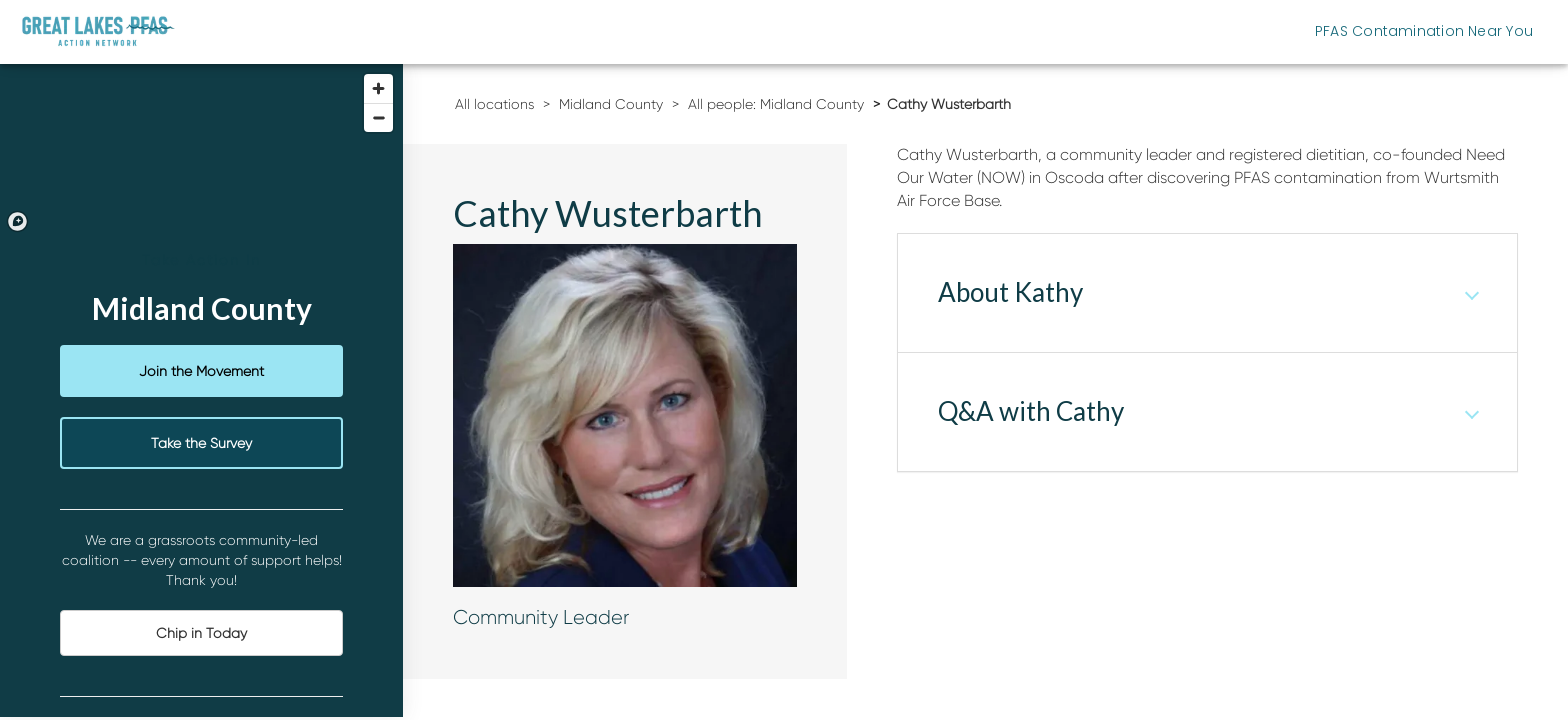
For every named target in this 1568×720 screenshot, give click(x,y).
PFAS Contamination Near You (1424, 31)
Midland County (611, 104)
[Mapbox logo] (17, 221)
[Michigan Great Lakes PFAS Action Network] (98, 31)
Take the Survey (201, 443)
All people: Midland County (776, 104)
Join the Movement (201, 371)
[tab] (1207, 292)
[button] (1207, 293)
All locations (494, 104)
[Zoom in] (378, 88)
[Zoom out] (378, 117)
